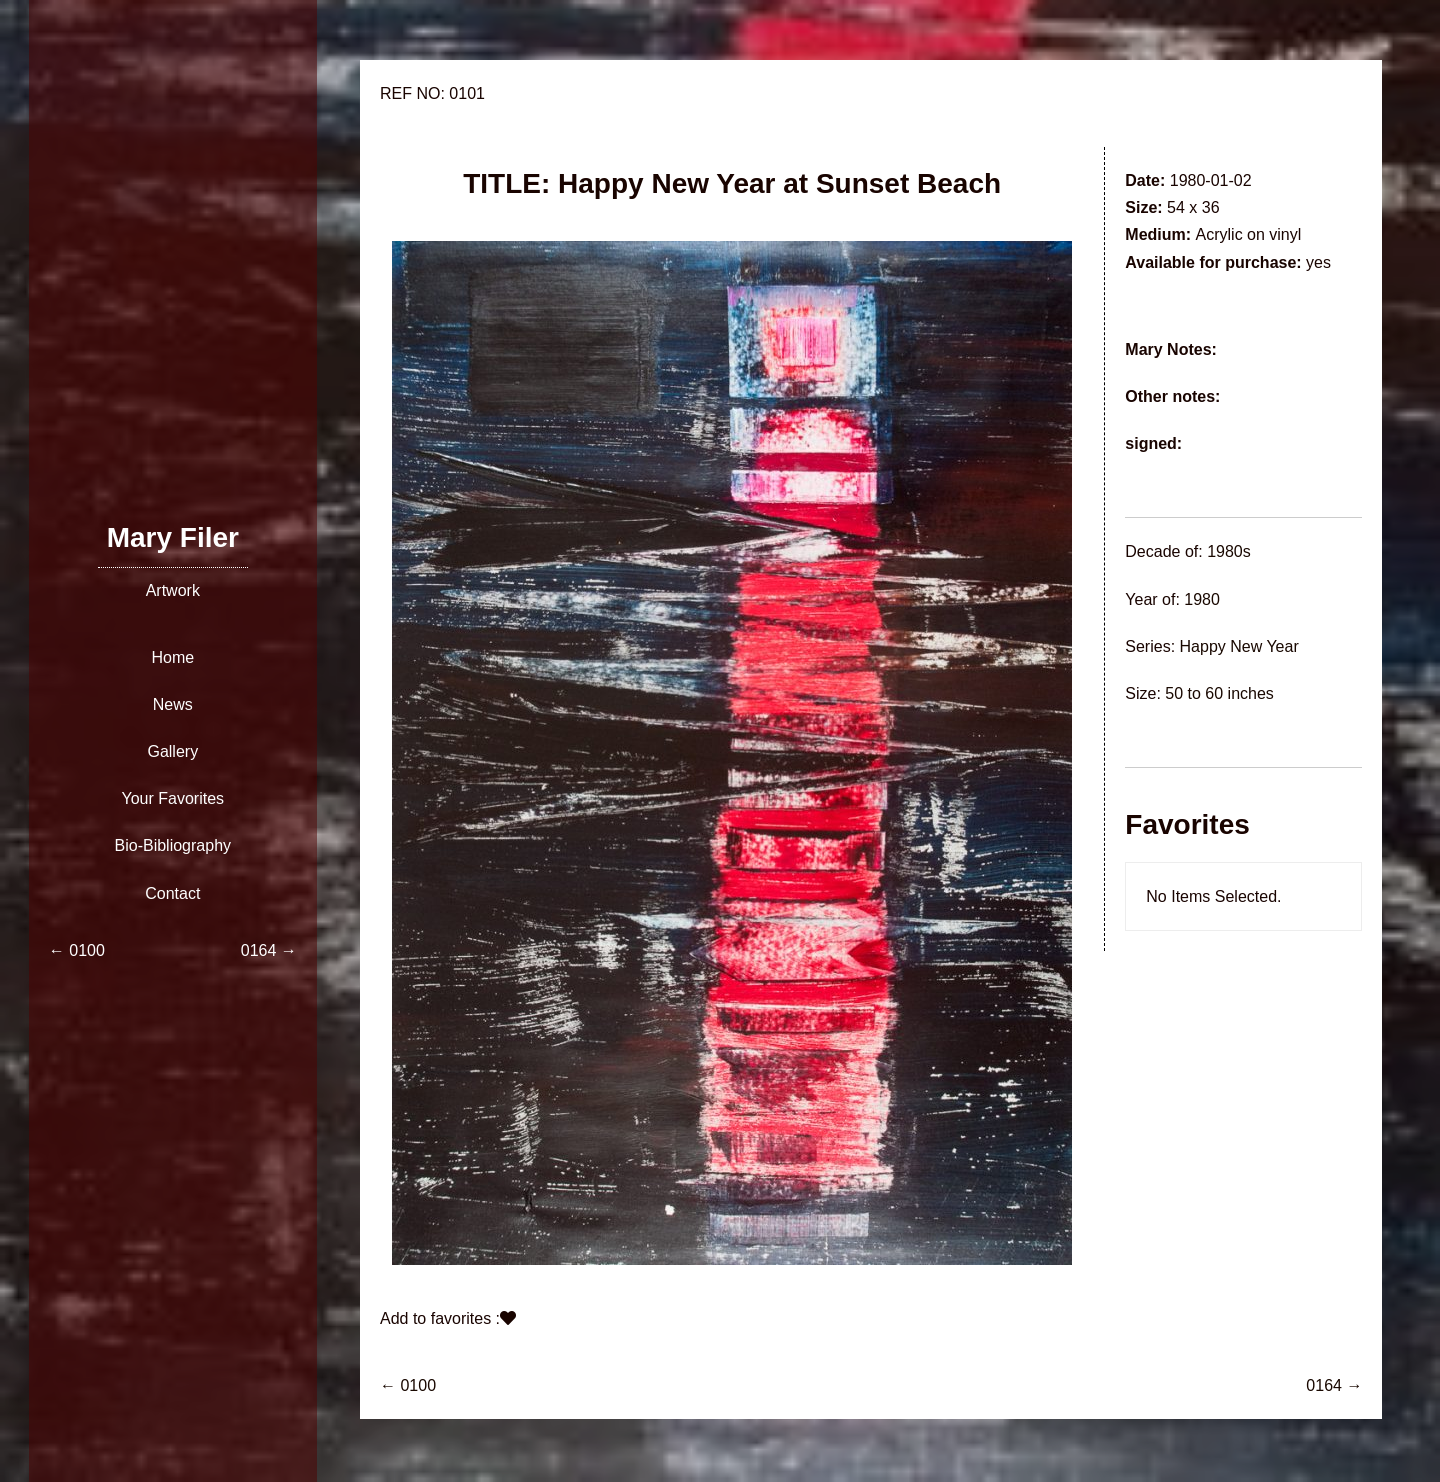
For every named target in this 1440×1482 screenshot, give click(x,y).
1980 (1202, 599)
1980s (1229, 551)
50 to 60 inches (1219, 693)
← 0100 (408, 1385)
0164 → (1334, 1385)
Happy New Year (1239, 646)
